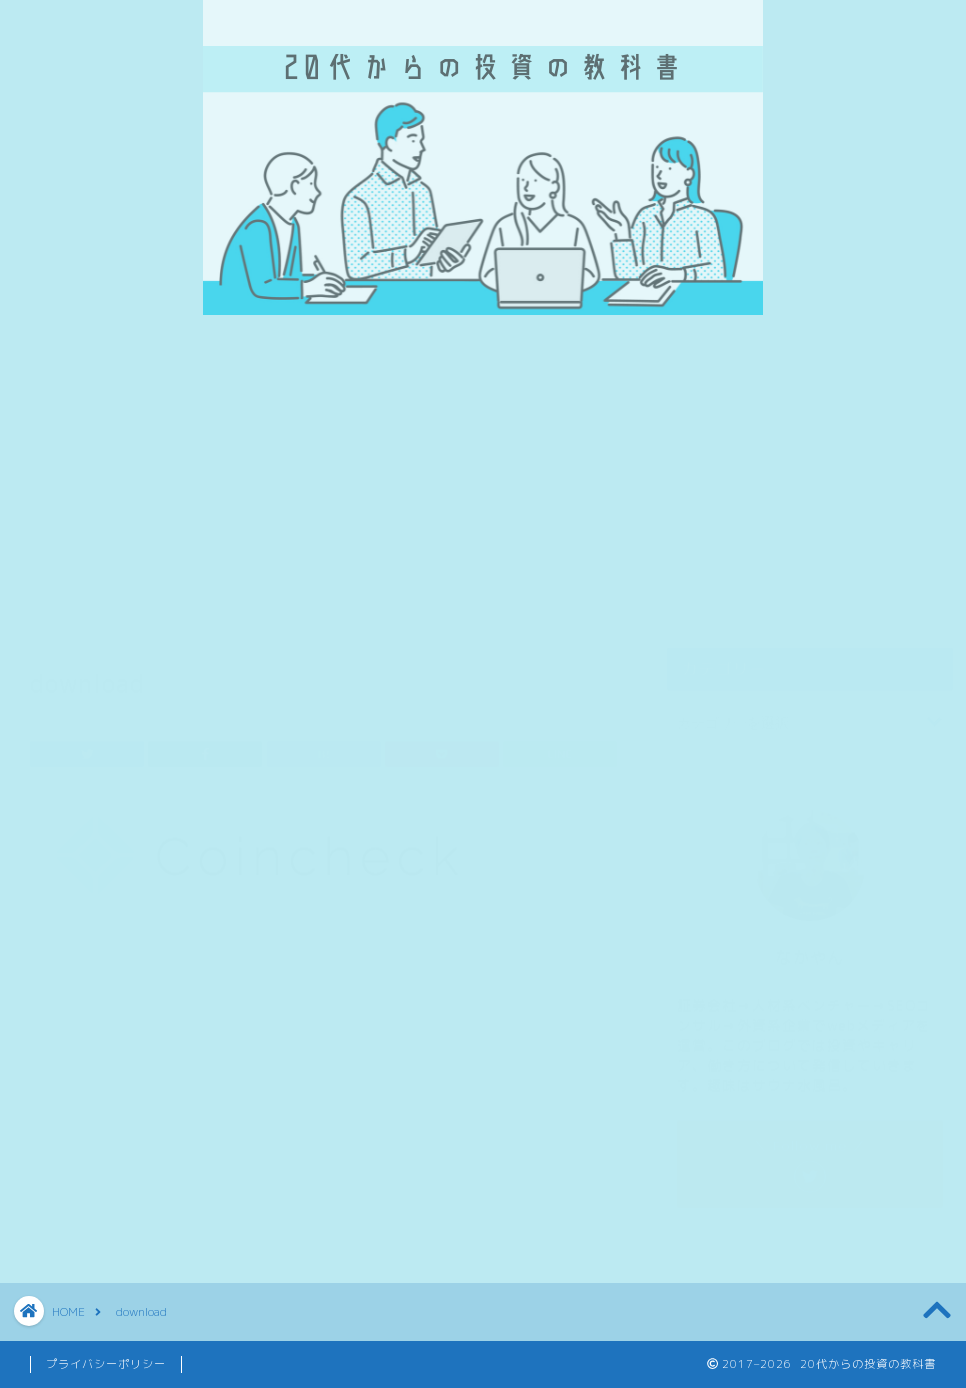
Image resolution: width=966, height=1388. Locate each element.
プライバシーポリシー (106, 1364)
